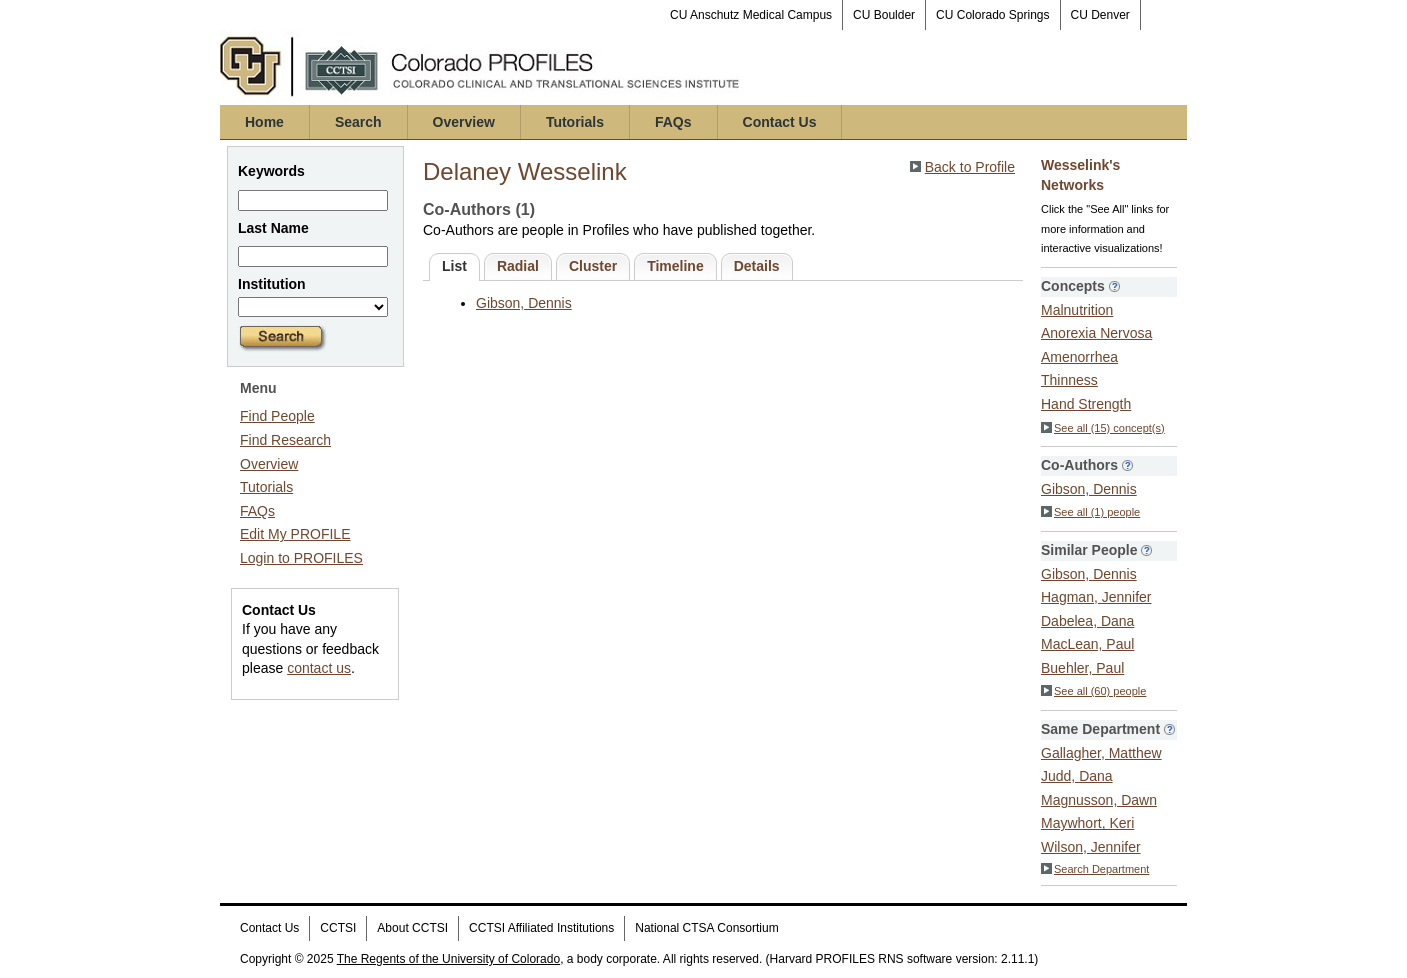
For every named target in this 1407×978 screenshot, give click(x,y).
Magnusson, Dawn (1099, 800)
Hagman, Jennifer (1096, 597)
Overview (464, 122)
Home (264, 122)
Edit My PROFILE (295, 534)
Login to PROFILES (301, 558)
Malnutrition (1077, 310)
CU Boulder (884, 15)
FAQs (673, 122)
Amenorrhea (1079, 357)
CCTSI (338, 928)
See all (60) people (1093, 691)
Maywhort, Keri (1087, 823)
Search (358, 122)
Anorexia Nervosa (1096, 333)
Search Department (1095, 869)
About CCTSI (412, 928)
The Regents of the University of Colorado (448, 959)
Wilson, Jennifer (1091, 847)
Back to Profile (970, 167)
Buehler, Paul (1082, 668)
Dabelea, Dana (1087, 621)
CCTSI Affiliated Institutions (541, 928)
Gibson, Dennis (524, 303)
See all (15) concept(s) (1103, 428)
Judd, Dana (1077, 776)
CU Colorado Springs (992, 15)
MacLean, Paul (1087, 644)
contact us (319, 668)
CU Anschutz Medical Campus (751, 15)
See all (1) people (1090, 512)
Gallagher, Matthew (1101, 753)
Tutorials (575, 122)
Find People (277, 416)
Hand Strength (1086, 404)
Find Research (285, 440)
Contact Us (780, 122)
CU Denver (1100, 15)
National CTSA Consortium (706, 928)
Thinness (1069, 380)
